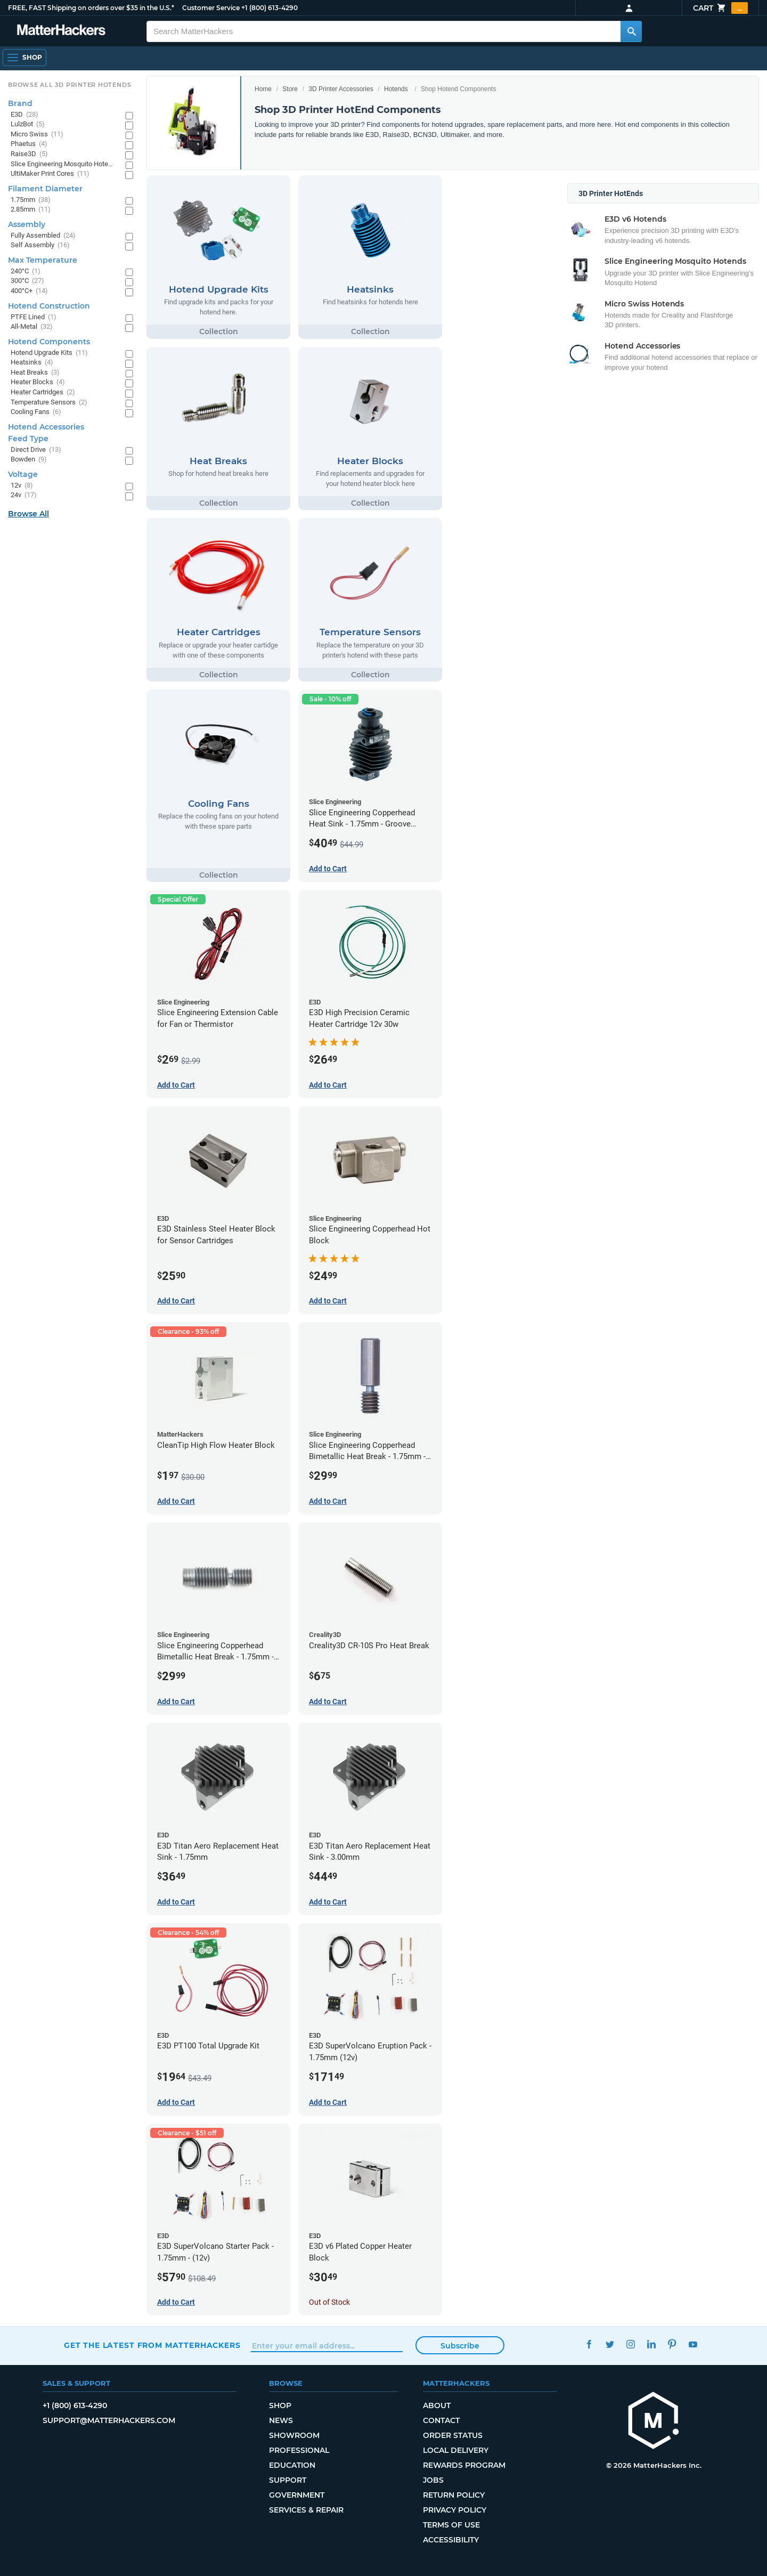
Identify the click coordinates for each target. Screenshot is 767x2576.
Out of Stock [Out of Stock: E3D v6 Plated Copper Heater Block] (329, 2302)
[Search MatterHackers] (631, 31)
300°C (27, 281)
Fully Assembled (43, 236)
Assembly (26, 224)
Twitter (609, 2344)
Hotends (396, 89)
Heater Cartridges (43, 392)
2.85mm (31, 210)
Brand (20, 103)
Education (292, 2465)
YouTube (692, 2344)
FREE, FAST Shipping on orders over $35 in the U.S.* (91, 8)
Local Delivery (455, 2450)
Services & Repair (306, 2510)
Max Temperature (42, 260)
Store (290, 89)
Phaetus (29, 144)
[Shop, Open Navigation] (24, 57)
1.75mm (31, 200)
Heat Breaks (35, 373)
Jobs (433, 2480)
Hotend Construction (49, 306)
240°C (25, 271)
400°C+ (29, 291)
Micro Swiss (37, 134)
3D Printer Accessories (340, 89)
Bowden (29, 460)
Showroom (294, 2435)
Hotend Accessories (46, 427)
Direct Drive (36, 450)
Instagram (630, 2344)
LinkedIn (651, 2344)
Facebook (589, 2344)
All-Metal (32, 327)
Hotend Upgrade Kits (49, 353)
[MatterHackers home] (61, 31)
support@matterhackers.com (109, 2420)
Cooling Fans (36, 412)
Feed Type (28, 438)
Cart (720, 8)
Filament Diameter (45, 188)
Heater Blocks (38, 382)
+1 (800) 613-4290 (269, 8)
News (281, 2420)
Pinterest (672, 2344)
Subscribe (459, 2346)
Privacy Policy (454, 2510)
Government (296, 2495)
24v (24, 495)
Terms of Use (451, 2525)
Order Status (453, 2435)
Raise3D (29, 154)
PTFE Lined (33, 317)
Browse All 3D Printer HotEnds (69, 84)
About (437, 2405)
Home (263, 89)
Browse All (28, 514)
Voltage (23, 474)
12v (22, 486)
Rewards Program (464, 2465)
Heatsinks (32, 363)
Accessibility (451, 2540)
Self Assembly (40, 245)
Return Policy (454, 2495)
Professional (299, 2450)
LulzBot (28, 124)
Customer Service (211, 8)
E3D (24, 115)
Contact (441, 2420)
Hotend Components (49, 341)
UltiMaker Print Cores (50, 174)
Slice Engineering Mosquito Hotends (63, 164)
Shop (280, 2405)
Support (287, 2480)
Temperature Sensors (49, 403)
